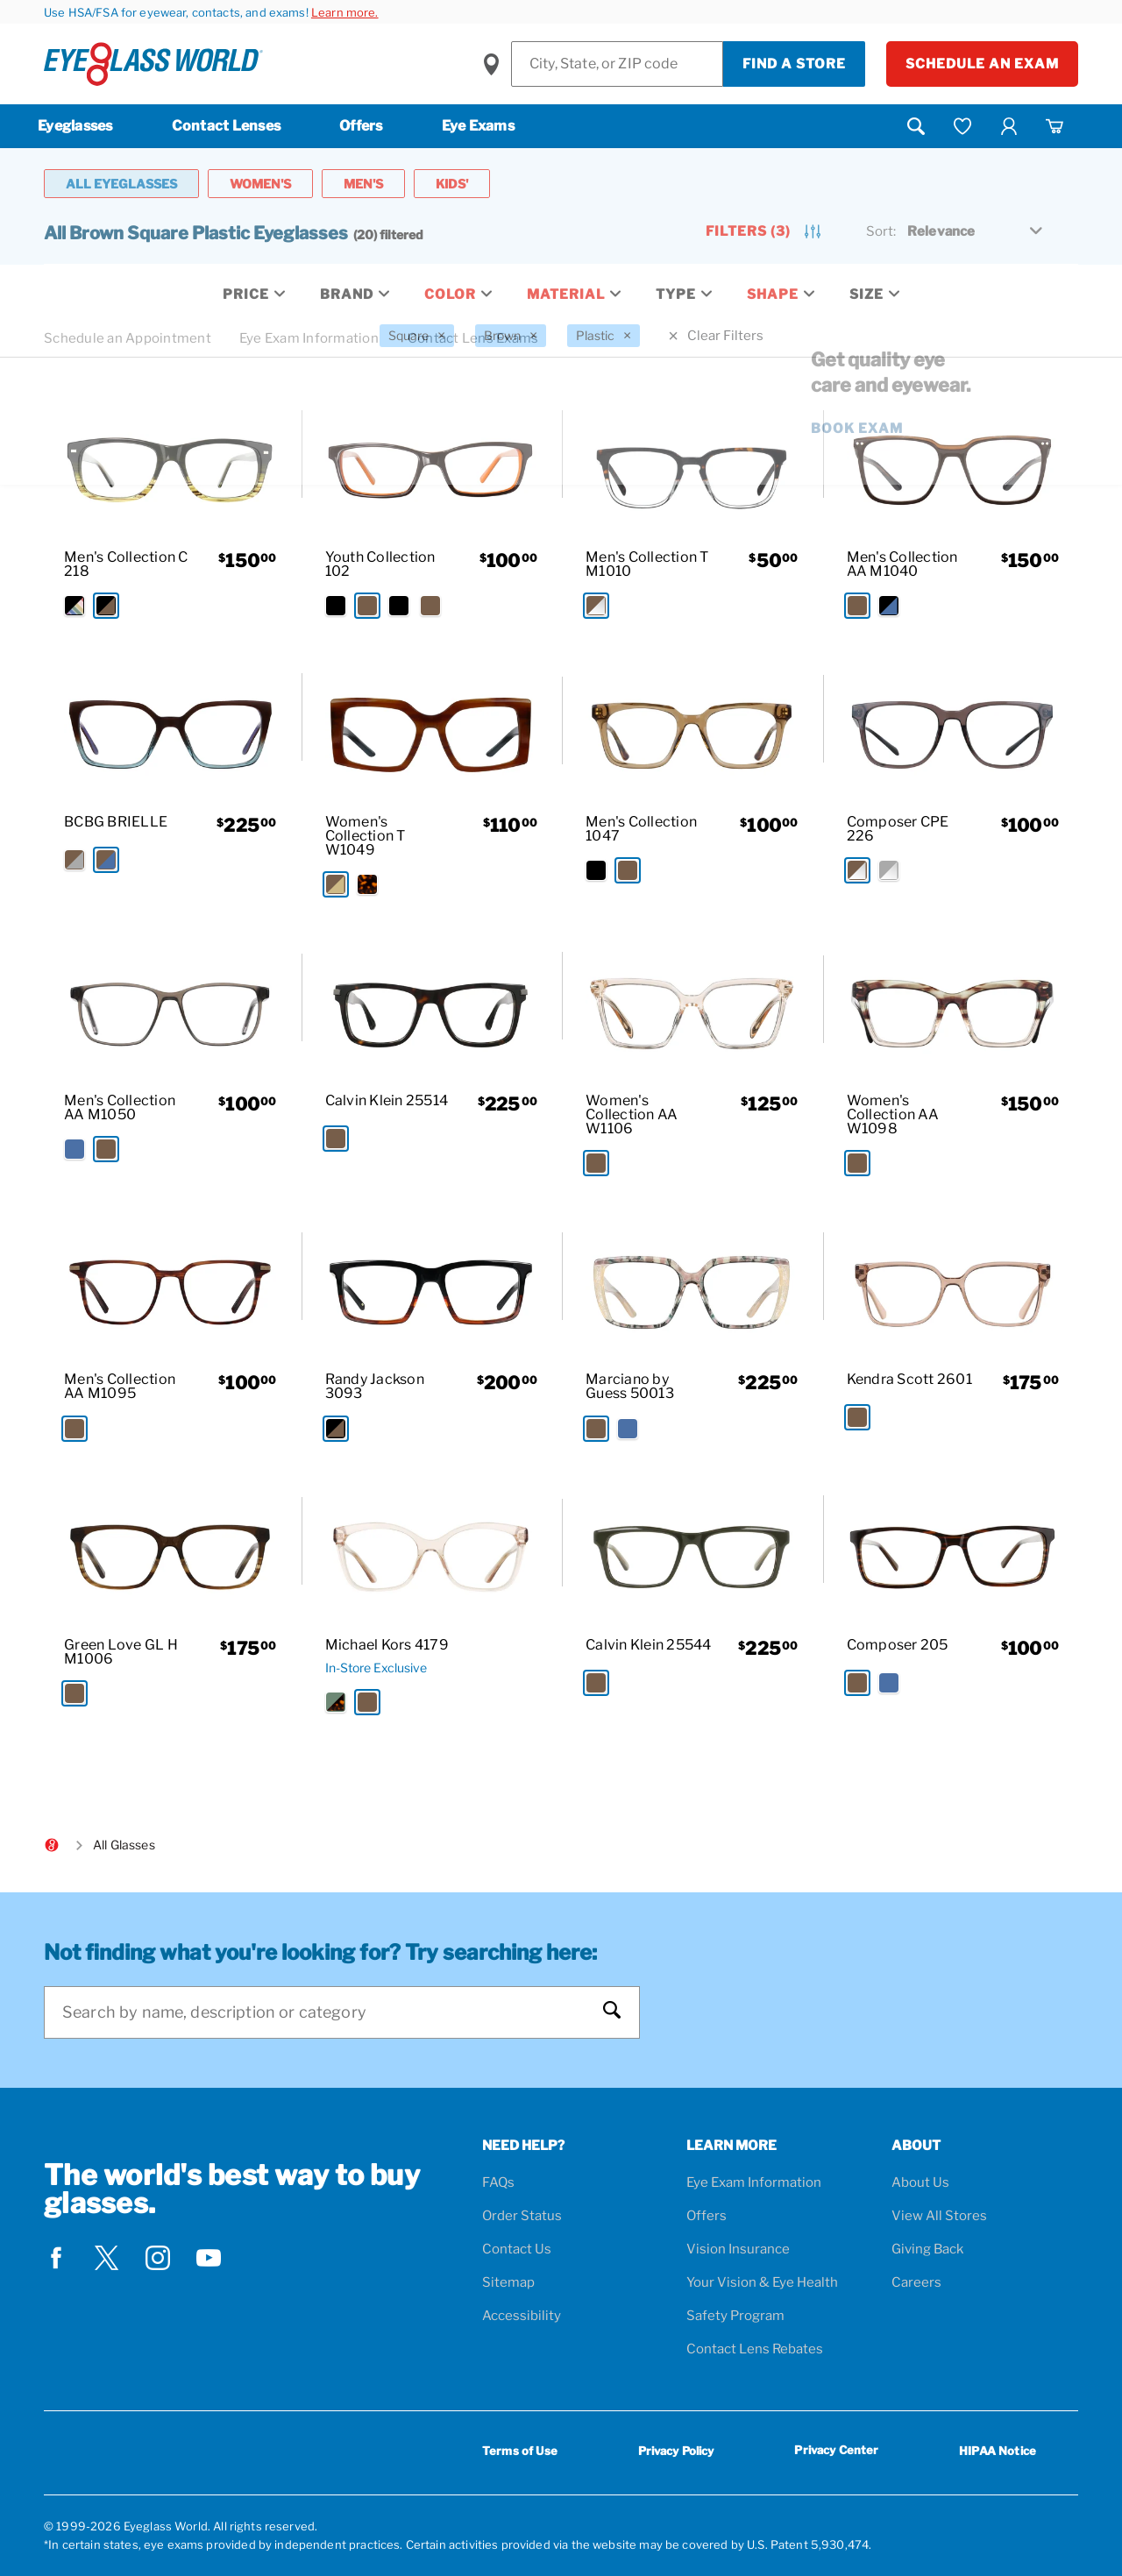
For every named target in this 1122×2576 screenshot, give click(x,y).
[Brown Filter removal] (510, 335)
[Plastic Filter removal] (603, 335)
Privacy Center (836, 2453)
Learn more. (345, 12)
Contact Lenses (226, 125)
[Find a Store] (617, 64)
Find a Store (794, 64)
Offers (361, 125)
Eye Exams (478, 125)
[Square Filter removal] (417, 335)
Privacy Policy (676, 2451)
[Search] (324, 2012)
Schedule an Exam (982, 64)
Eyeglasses (75, 125)
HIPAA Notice (997, 2451)
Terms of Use (519, 2451)
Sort (881, 231)
